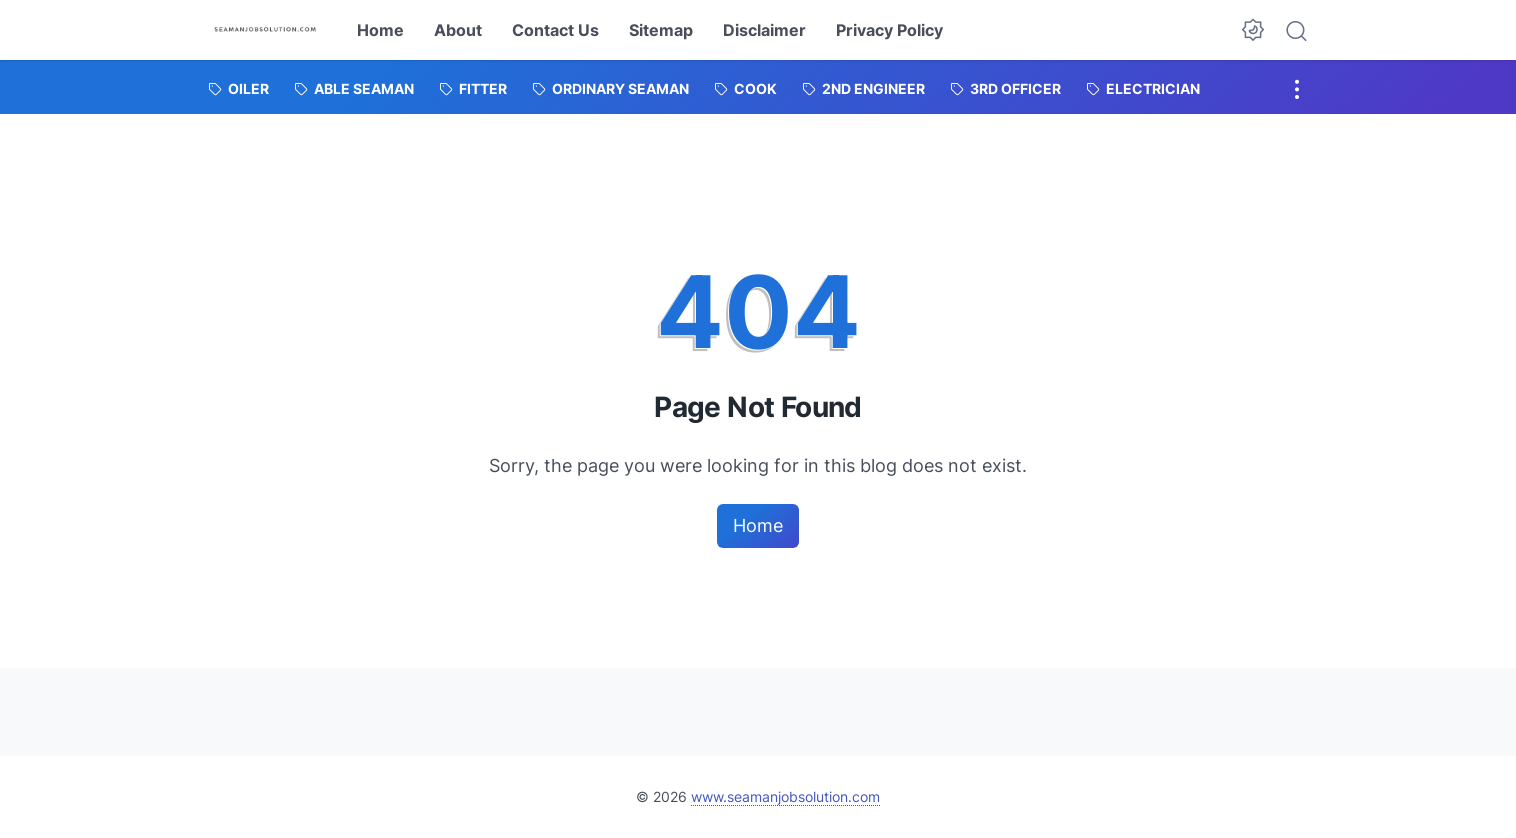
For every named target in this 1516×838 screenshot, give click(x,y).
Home (380, 30)
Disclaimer (764, 30)
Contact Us (555, 30)
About (458, 30)
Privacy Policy (889, 30)
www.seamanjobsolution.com (785, 796)
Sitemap (661, 30)
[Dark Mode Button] (1253, 30)
